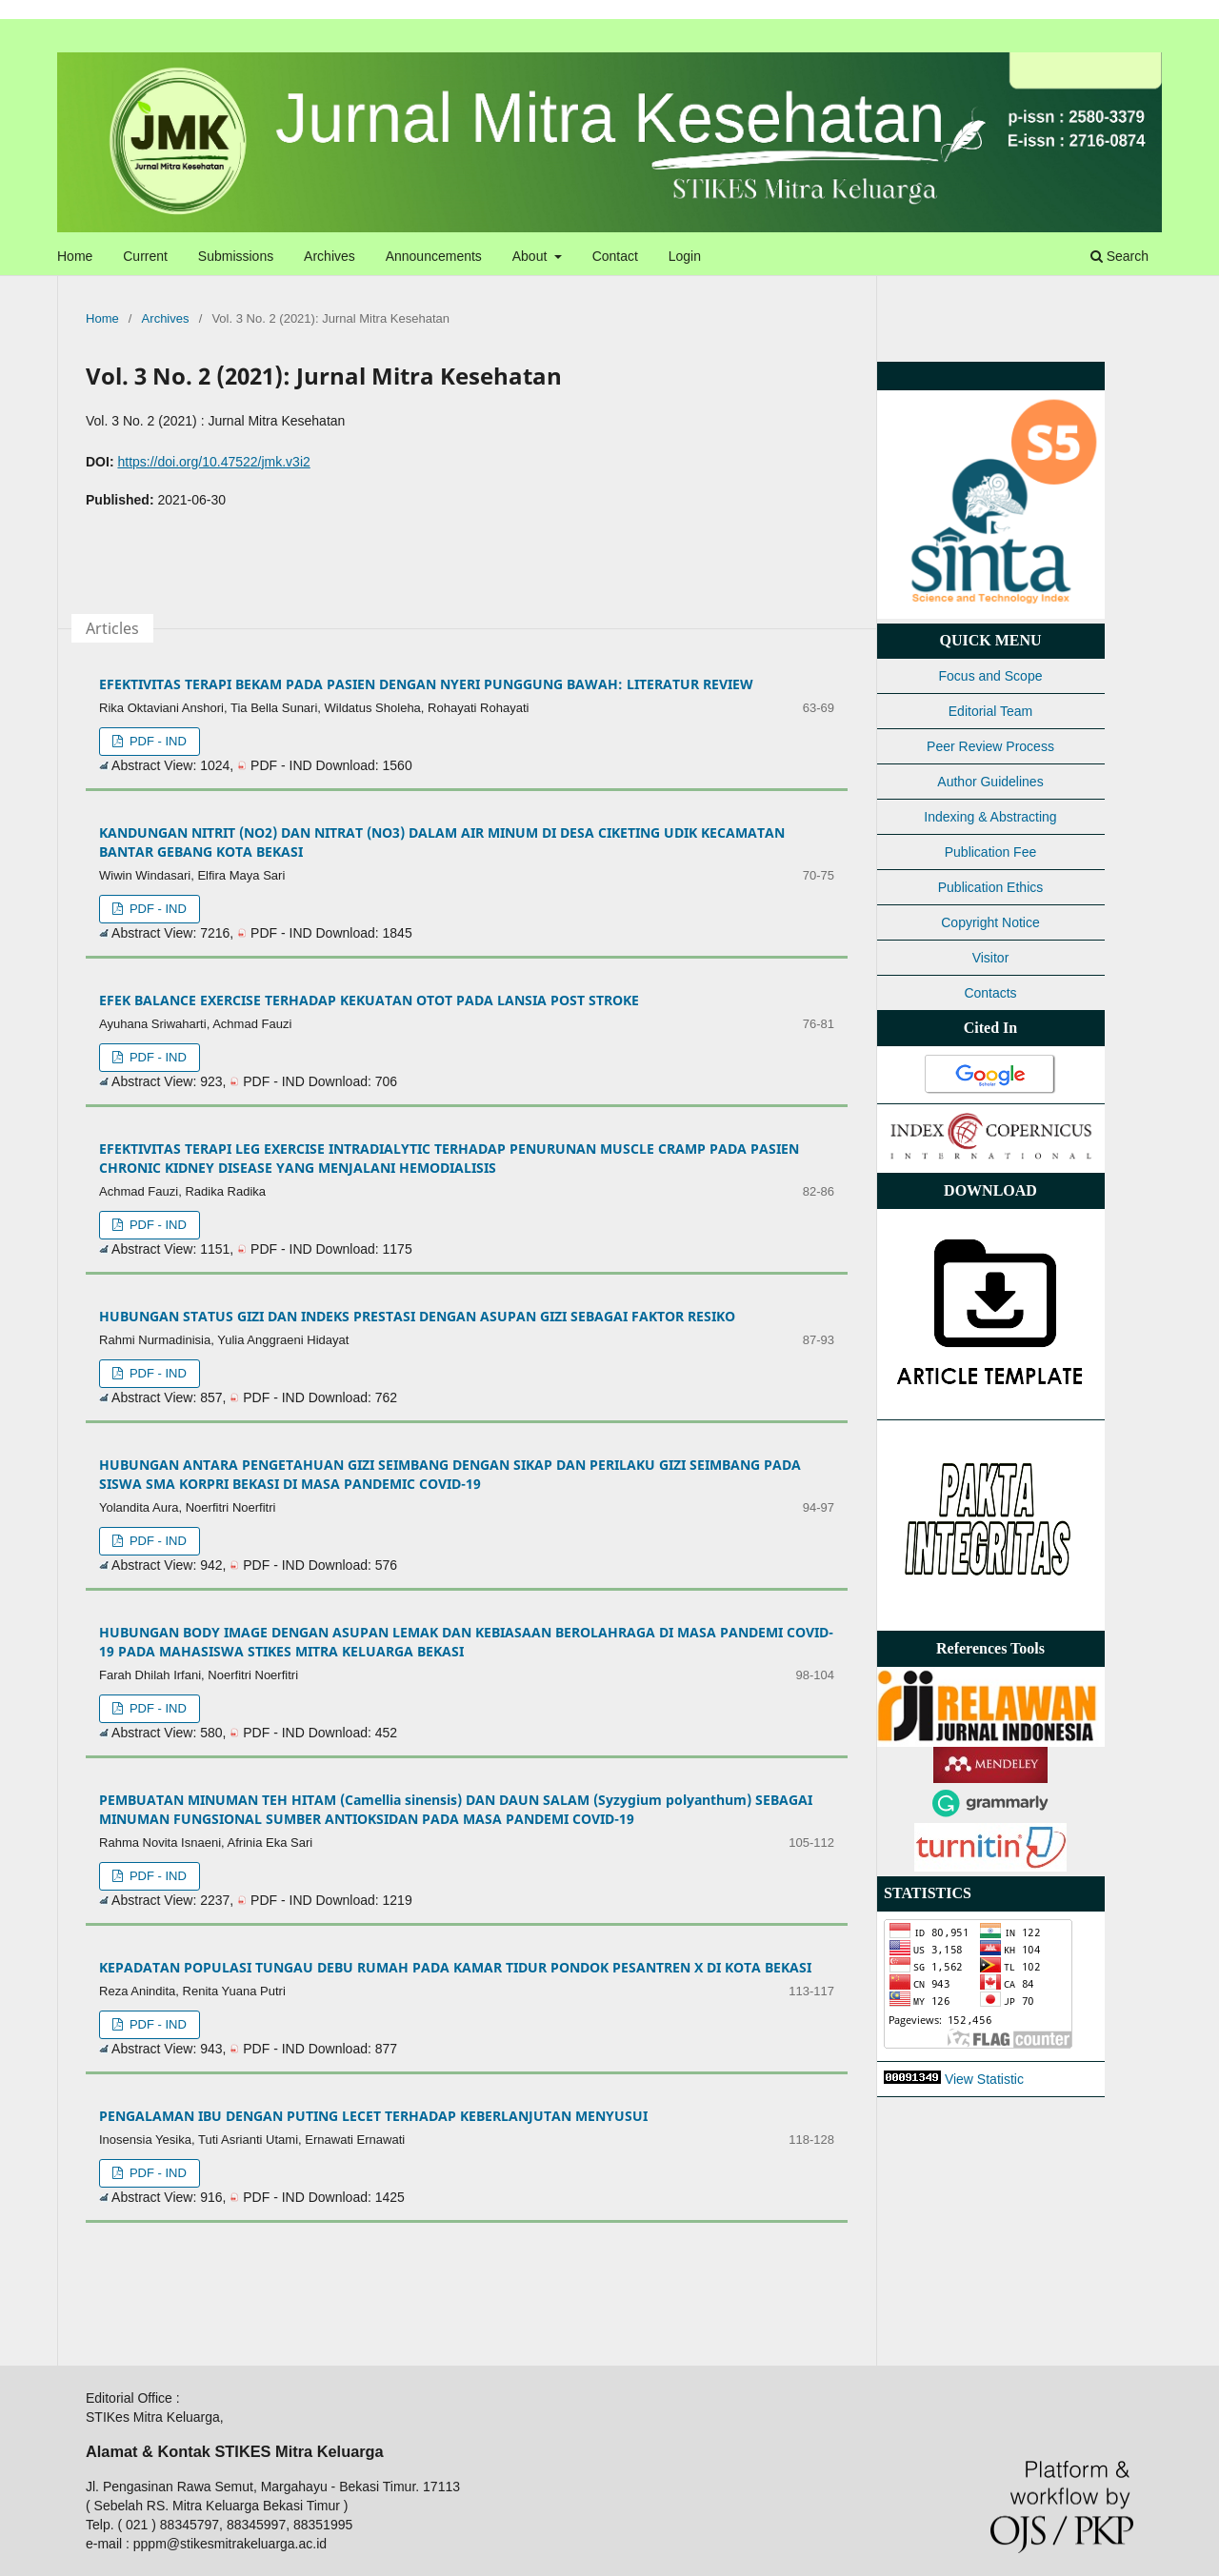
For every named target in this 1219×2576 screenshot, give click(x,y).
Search (1119, 256)
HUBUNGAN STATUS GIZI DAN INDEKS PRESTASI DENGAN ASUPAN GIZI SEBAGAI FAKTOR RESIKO (417, 1316)
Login (685, 256)
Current (145, 256)
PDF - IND (156, 741)
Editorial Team (990, 711)
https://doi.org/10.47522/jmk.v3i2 (213, 461)
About (531, 256)
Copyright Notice (990, 922)
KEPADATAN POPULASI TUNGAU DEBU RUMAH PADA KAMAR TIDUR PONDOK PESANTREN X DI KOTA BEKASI (455, 1967)
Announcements (434, 256)
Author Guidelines (990, 781)
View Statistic (984, 2079)
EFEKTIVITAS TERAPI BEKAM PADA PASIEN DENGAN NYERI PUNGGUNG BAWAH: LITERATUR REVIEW (426, 684)
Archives (329, 256)
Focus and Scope (991, 676)
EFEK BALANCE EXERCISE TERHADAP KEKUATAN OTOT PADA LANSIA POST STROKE (369, 1000)
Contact (615, 256)
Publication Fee (991, 852)
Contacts (990, 993)
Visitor (990, 957)
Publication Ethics (991, 887)
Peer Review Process (990, 746)
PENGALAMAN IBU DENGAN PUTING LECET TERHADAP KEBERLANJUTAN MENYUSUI (373, 2116)
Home (74, 256)
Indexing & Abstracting (990, 816)
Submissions (235, 256)
